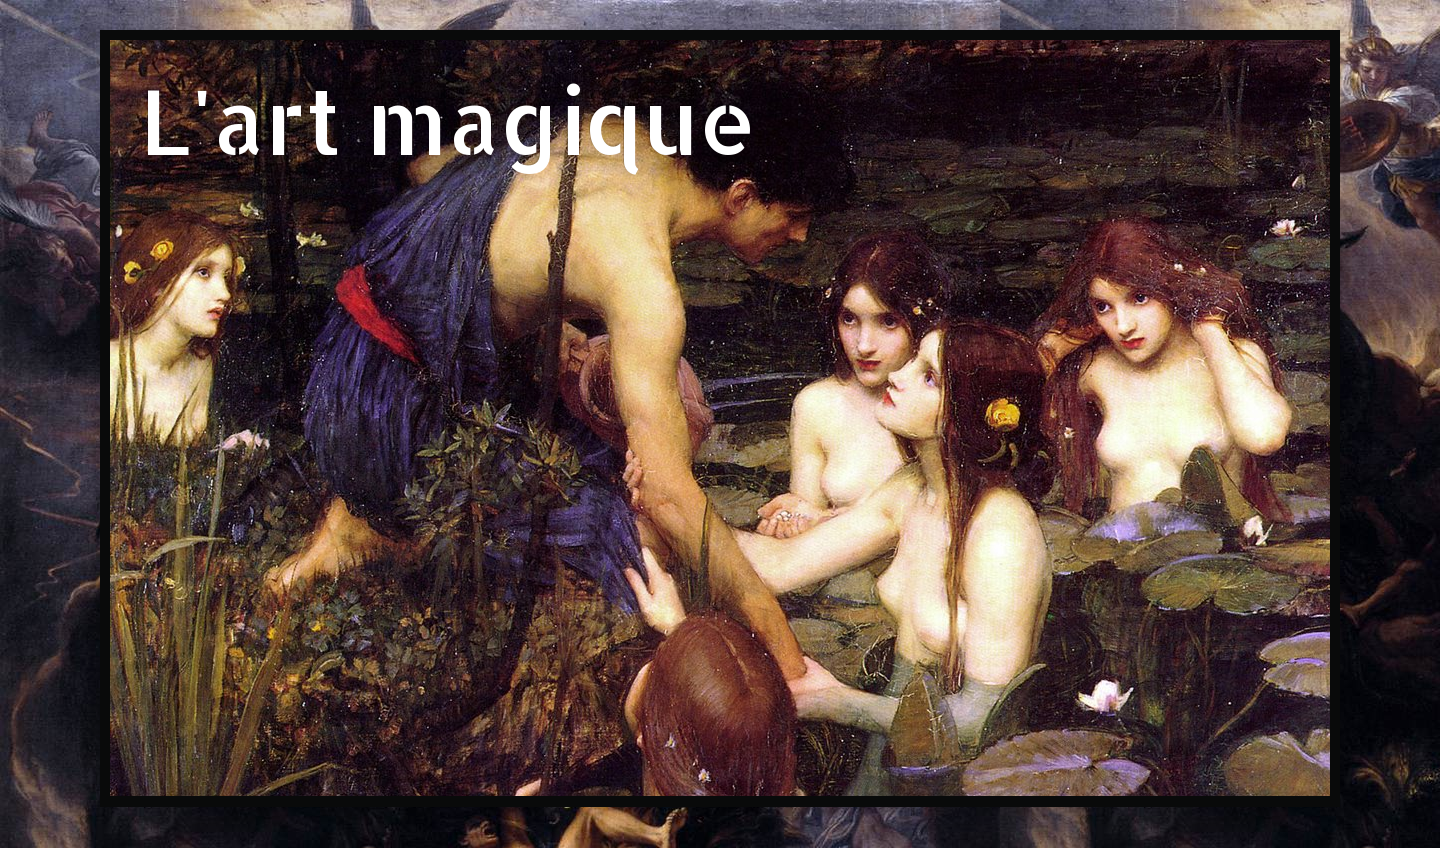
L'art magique (448, 119)
